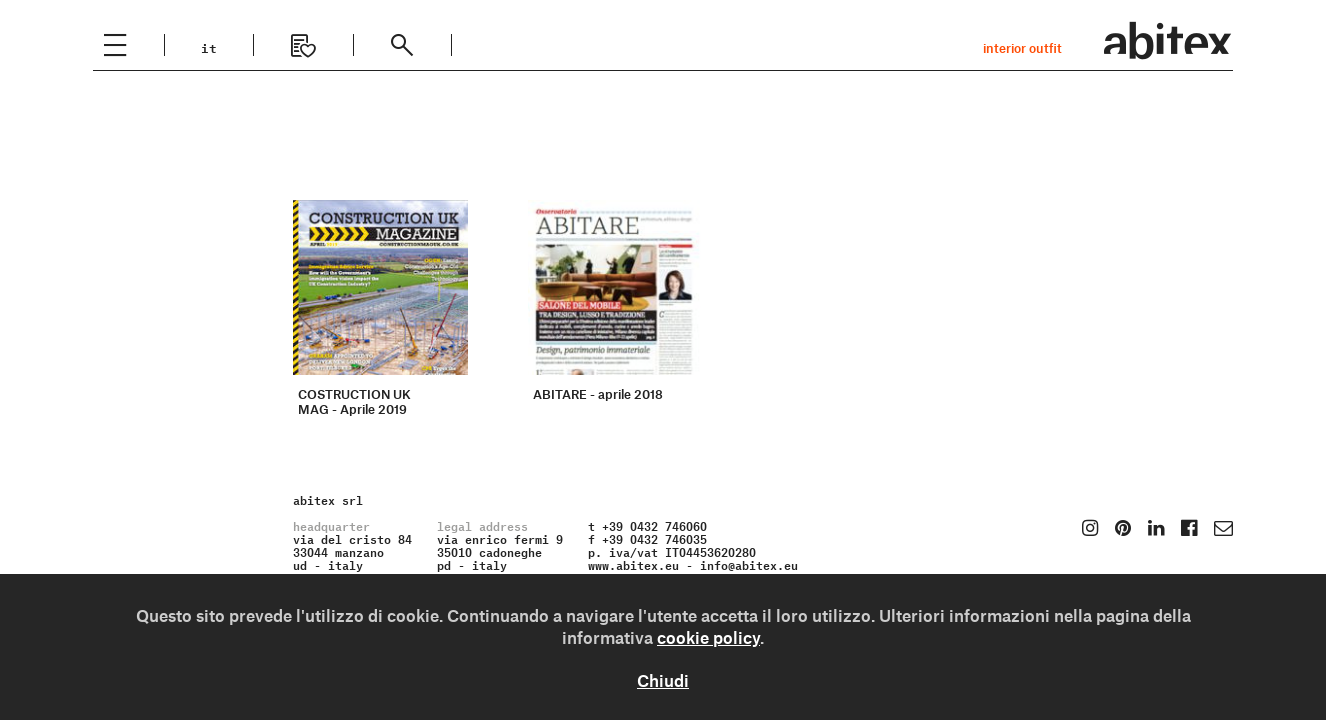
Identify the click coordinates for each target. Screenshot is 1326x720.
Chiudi (663, 680)
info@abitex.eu (749, 563)
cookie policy (708, 637)
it (209, 46)
